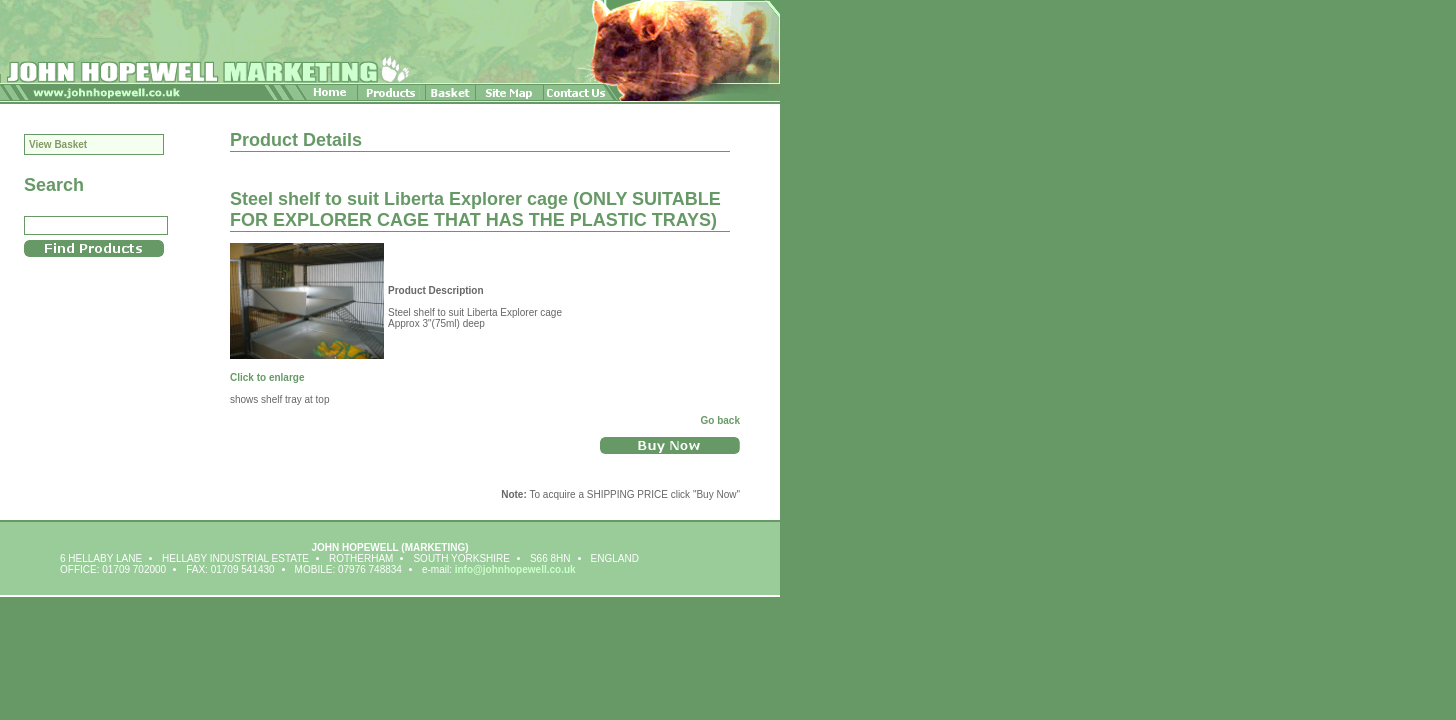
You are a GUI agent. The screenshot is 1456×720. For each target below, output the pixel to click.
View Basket (58, 144)
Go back (720, 420)
